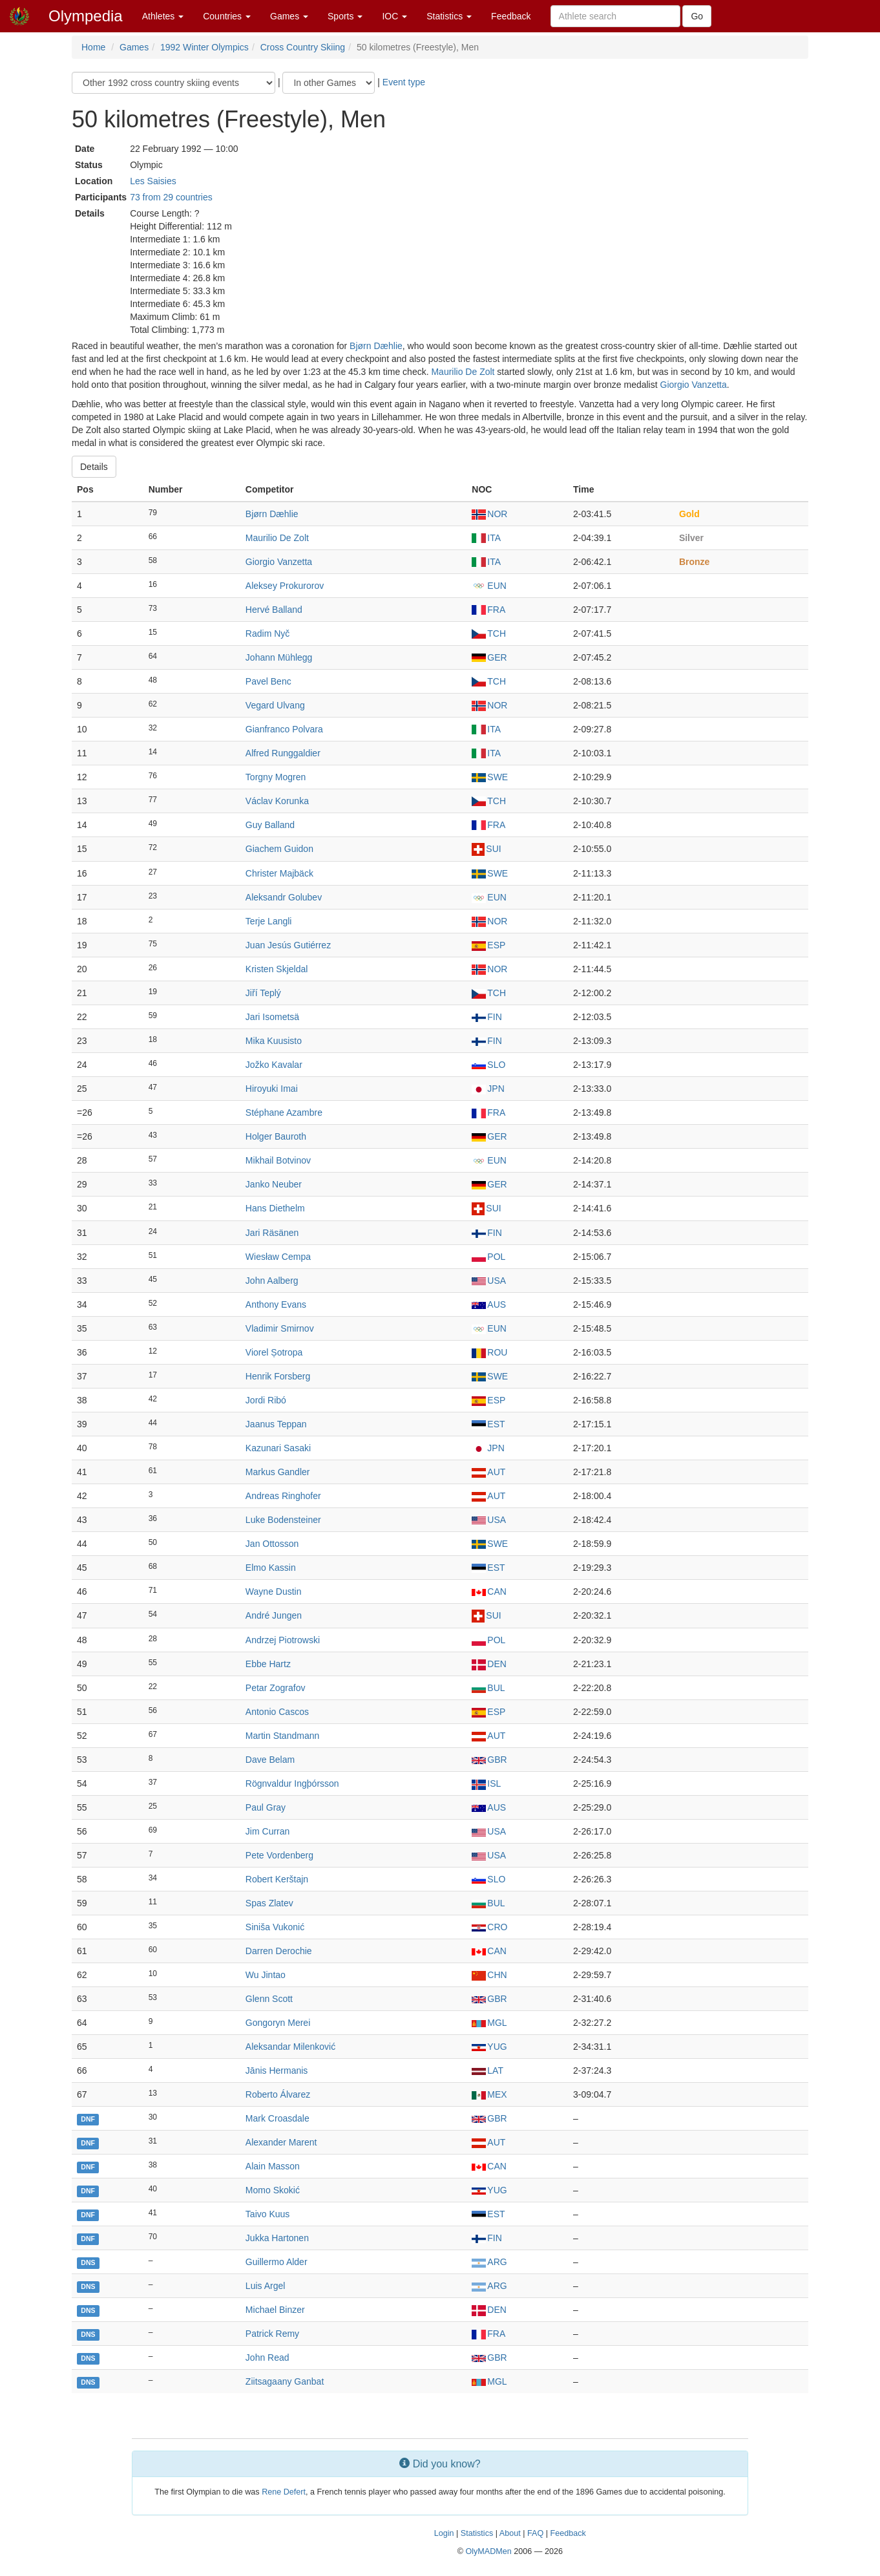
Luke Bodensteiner (283, 1520)
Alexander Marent (281, 2142)
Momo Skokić (273, 2190)
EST (488, 1424)
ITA (486, 538)
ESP (488, 945)
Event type (403, 82)
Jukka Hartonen (277, 2238)
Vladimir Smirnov (280, 1328)
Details (94, 467)
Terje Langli (269, 921)
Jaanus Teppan (276, 1424)
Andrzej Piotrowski (283, 1640)
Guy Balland (270, 825)
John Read (267, 2357)
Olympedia (85, 16)
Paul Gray (266, 1807)
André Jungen (274, 1615)
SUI (486, 849)
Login (444, 2533)
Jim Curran (267, 1831)
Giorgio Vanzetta (693, 384)
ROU (489, 1352)
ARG (489, 2262)
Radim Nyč (267, 633)
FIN (487, 1017)
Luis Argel (265, 2286)
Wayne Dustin (274, 1591)
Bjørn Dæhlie (376, 346)
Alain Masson (273, 2166)
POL (488, 1256)
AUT (488, 1472)
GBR (489, 1759)
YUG (489, 2046)
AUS (489, 1304)
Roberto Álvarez (278, 2094)
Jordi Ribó (266, 1400)
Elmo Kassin (271, 1567)
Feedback (510, 16)
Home (93, 47)
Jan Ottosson (272, 1543)
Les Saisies (153, 181)
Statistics (449, 16)
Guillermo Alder (277, 2262)
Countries (227, 16)
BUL (488, 1688)
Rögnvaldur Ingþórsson (292, 1783)
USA (489, 1280)
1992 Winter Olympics (204, 47)
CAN (489, 1591)
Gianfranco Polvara (284, 729)
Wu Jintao (266, 1975)
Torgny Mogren (276, 777)
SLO (488, 1064)
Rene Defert (284, 2491)
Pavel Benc (268, 681)
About (510, 2533)
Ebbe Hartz (268, 1664)
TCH (489, 633)
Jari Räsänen (272, 1233)
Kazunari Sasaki (278, 1448)
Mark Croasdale (277, 2118)
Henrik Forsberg (278, 1376)
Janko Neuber (274, 1184)
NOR (489, 514)
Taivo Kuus (267, 2214)
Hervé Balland (274, 609)
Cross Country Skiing (303, 47)
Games (289, 16)
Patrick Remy (272, 2333)
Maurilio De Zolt (462, 372)
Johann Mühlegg (279, 657)
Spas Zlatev (269, 1903)
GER (489, 657)
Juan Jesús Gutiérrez (288, 945)
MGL (489, 2022)
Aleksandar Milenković (290, 2046)
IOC (394, 16)
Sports (345, 16)
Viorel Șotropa (274, 1352)
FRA (488, 609)
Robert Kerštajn (277, 1879)
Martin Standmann (282, 1735)
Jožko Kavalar (274, 1064)
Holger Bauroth (276, 1136)
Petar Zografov (276, 1688)
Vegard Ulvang (275, 705)
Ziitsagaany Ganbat (285, 2381)
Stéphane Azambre (284, 1112)
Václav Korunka (277, 801)
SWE (490, 777)
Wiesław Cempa (278, 1256)
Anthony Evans (276, 1304)
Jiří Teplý (263, 993)
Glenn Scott (269, 1999)
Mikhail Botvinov (278, 1160)
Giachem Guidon (279, 849)
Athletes (162, 16)
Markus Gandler (278, 1472)
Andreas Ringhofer (283, 1496)
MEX (489, 2094)
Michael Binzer (275, 2310)
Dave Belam (270, 1759)
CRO (489, 1927)
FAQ (535, 2533)
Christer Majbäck (279, 873)
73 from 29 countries (171, 197)
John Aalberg (272, 1280)
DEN (489, 1664)
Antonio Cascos (277, 1712)
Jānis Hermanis (277, 2070)
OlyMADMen (488, 2551)
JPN (488, 1088)
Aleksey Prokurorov (285, 585)
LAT (487, 2070)
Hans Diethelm (275, 1208)
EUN (489, 585)
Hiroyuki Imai (272, 1088)
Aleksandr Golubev (284, 897)
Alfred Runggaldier (283, 753)
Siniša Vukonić (275, 1927)
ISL (486, 1783)
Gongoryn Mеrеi (278, 2022)
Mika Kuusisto (274, 1041)
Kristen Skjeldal (277, 969)
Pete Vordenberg (279, 1855)
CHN (489, 1975)
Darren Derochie (279, 1951)
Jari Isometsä (272, 1017)
